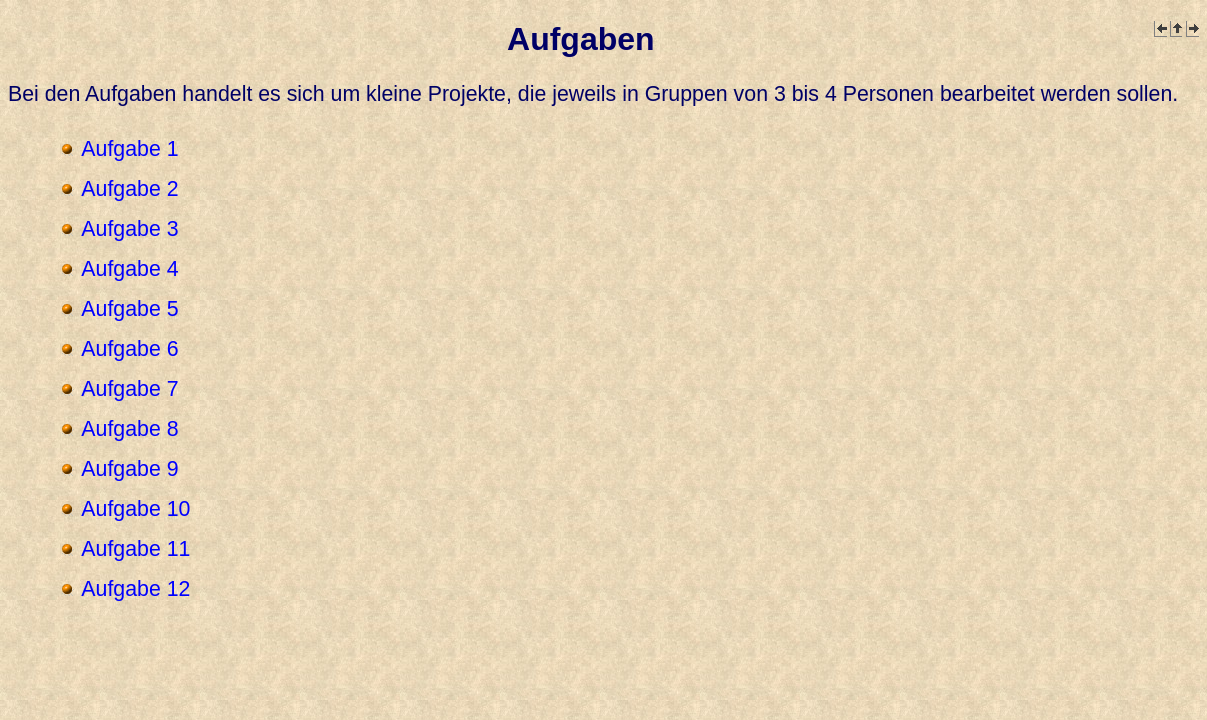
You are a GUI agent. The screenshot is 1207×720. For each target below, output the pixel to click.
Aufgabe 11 (135, 549)
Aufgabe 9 (129, 469)
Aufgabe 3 (129, 229)
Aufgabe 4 (129, 269)
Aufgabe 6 (129, 349)
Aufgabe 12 (135, 589)
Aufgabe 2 (129, 189)
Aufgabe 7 (129, 389)
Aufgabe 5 (129, 309)
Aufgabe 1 (129, 149)
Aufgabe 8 (129, 429)
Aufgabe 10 (135, 509)
